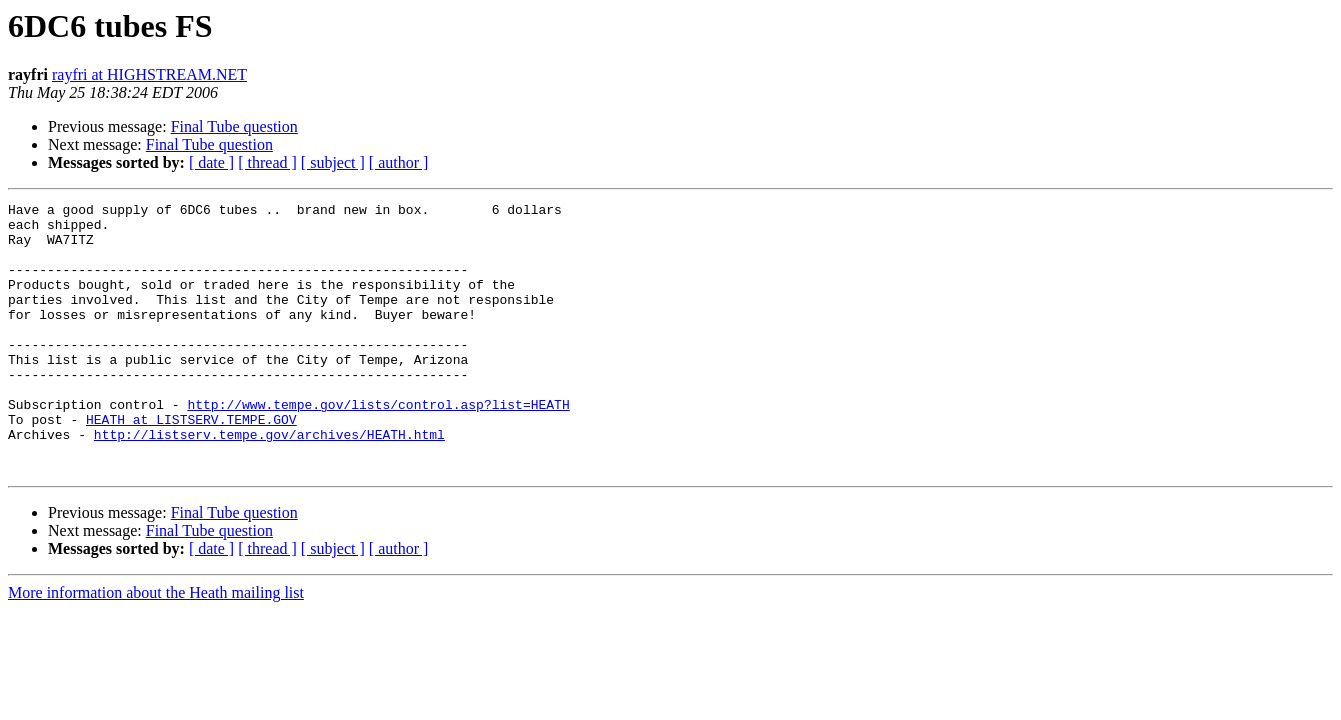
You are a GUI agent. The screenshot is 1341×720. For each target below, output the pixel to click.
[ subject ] (333, 162)
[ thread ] (267, 162)
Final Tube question (234, 126)
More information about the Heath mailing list (156, 646)
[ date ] (211, 162)
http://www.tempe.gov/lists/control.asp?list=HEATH (378, 446)
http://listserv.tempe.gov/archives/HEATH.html (269, 482)
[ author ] (399, 162)
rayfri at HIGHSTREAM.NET (149, 74)
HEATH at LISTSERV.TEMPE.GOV (191, 464)
